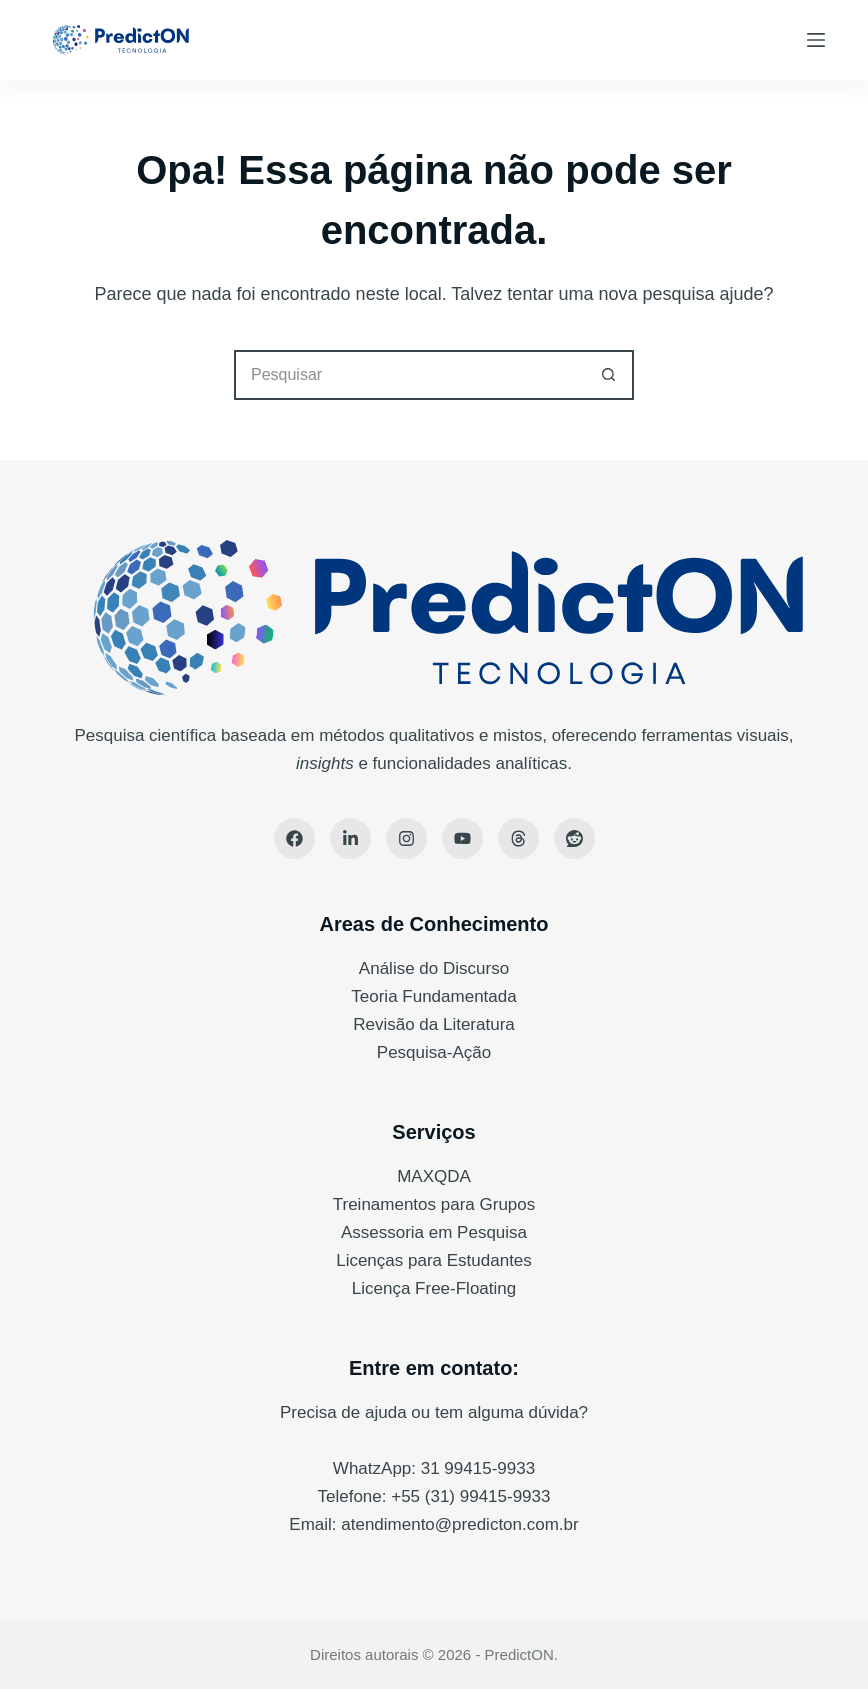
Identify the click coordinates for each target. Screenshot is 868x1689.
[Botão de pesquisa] (609, 375)
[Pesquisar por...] (409, 375)
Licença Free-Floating (434, 1288)
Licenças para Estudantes (434, 1260)
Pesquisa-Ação (434, 1052)
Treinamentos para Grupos (434, 1204)
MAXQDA (434, 1176)
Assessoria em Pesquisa (434, 1232)
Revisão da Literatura (434, 1024)
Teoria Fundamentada (433, 996)
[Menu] (816, 40)
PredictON (519, 1654)
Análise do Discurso (434, 968)
